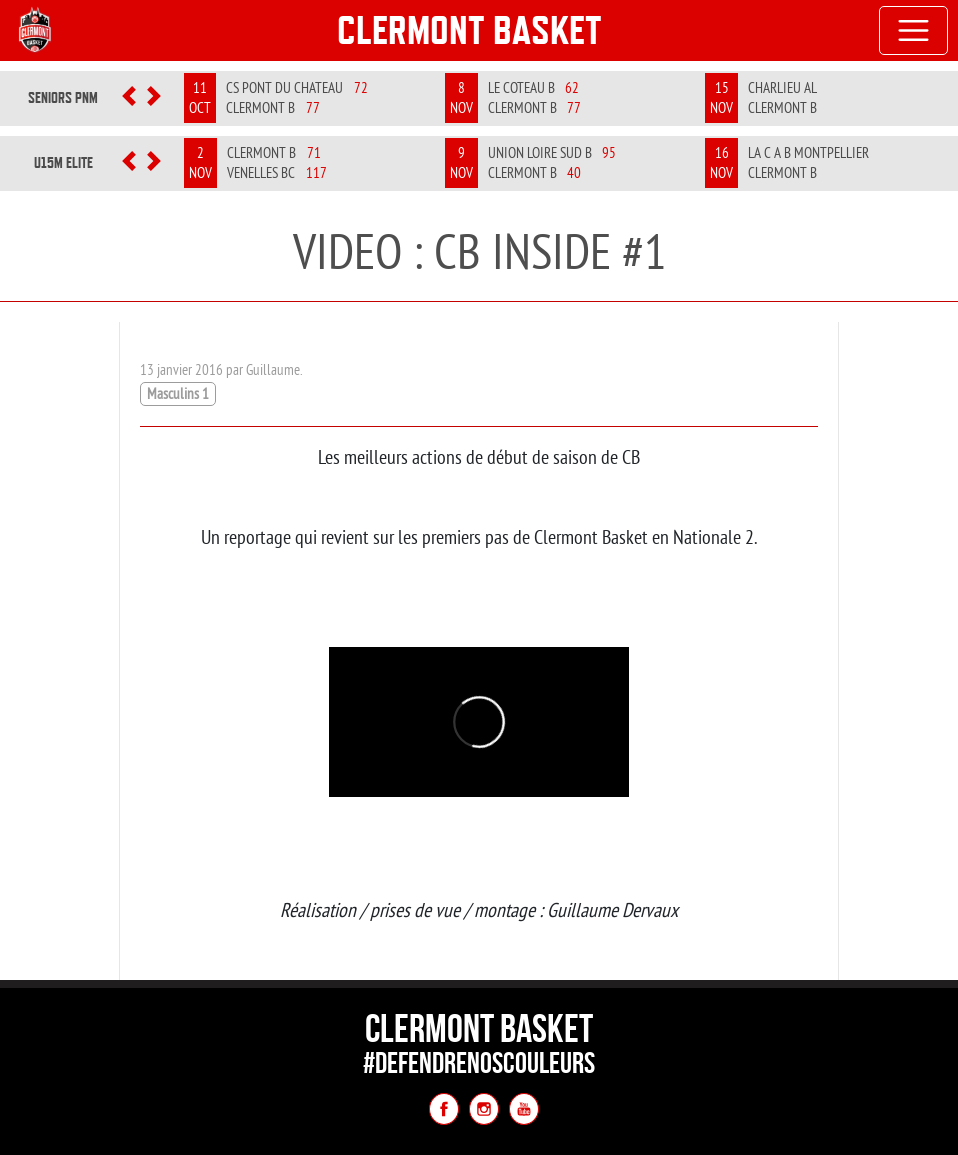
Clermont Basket (469, 30)
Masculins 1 (178, 393)
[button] (129, 98)
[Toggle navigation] (914, 31)
